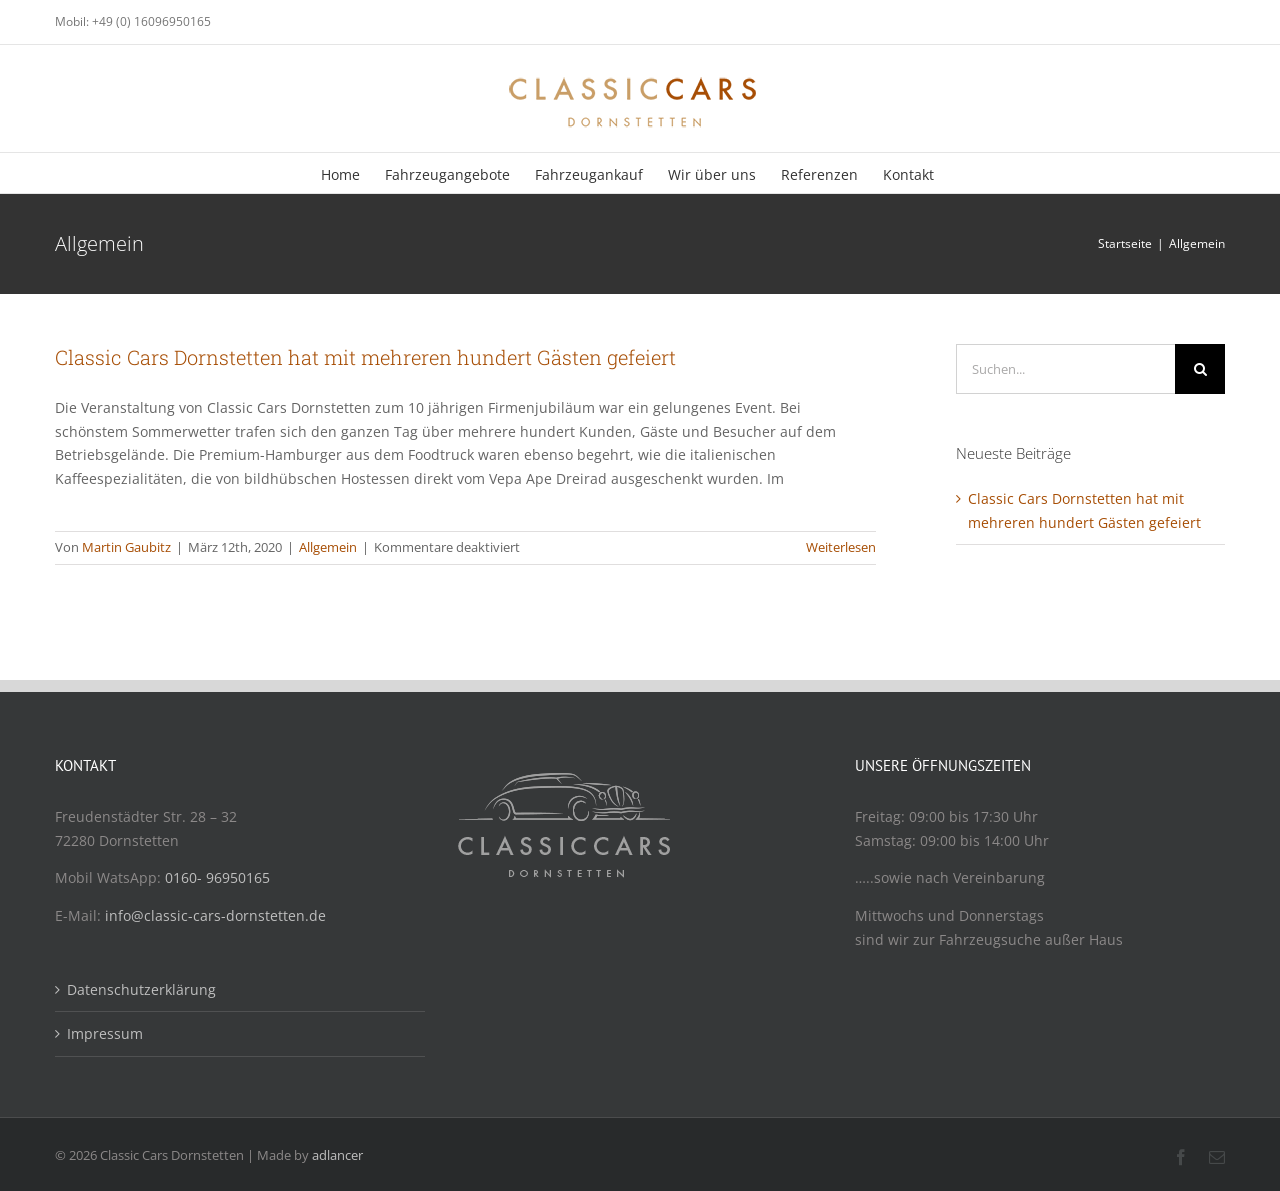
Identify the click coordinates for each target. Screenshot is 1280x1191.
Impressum (105, 1033)
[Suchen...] (1065, 369)
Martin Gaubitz (126, 547)
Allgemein (328, 547)
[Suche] (1200, 369)
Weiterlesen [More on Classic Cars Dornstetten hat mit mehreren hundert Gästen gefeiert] (841, 547)
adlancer (337, 1155)
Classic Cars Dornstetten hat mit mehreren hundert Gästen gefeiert (365, 357)
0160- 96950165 (217, 877)
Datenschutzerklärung (141, 989)
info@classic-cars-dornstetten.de (215, 915)
